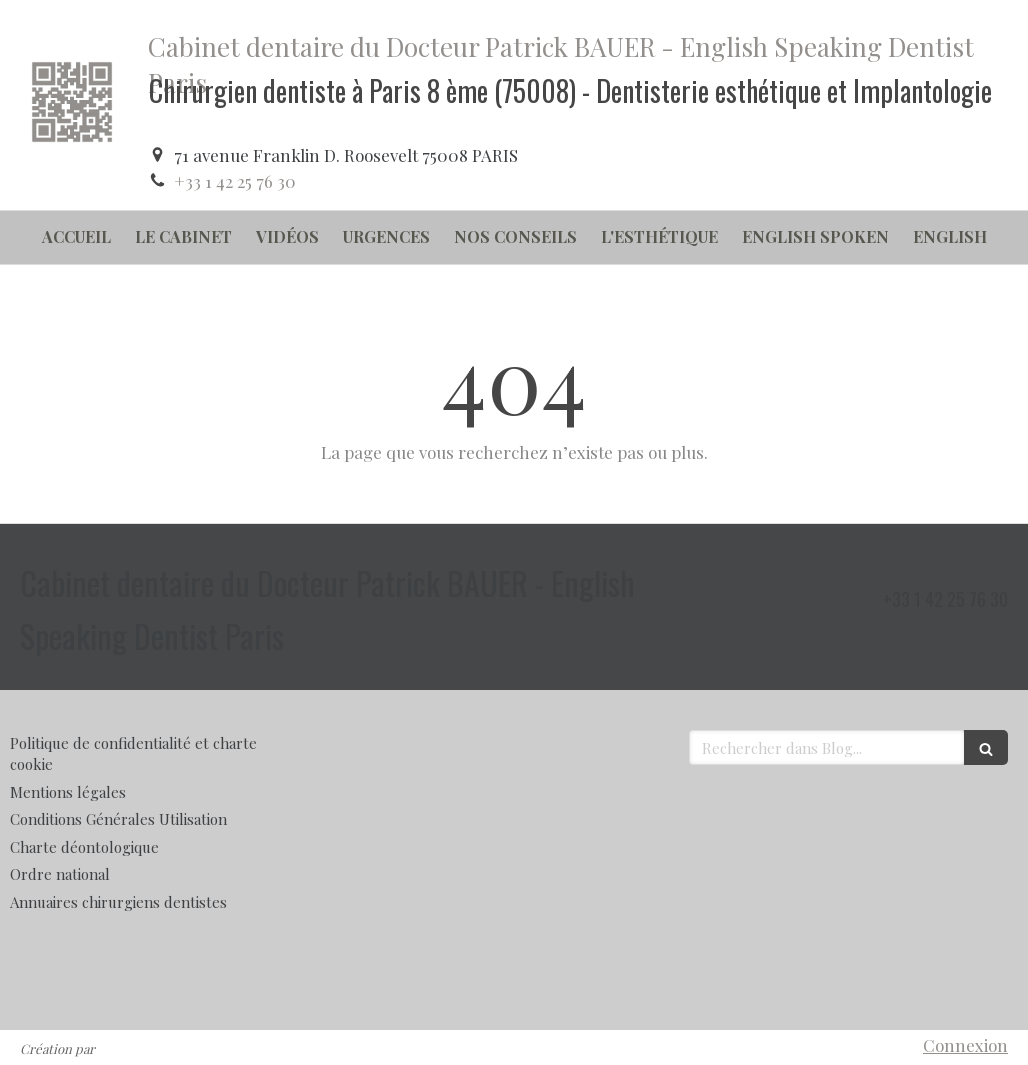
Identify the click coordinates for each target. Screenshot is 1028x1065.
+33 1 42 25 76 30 (235, 181)
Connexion (965, 1045)
